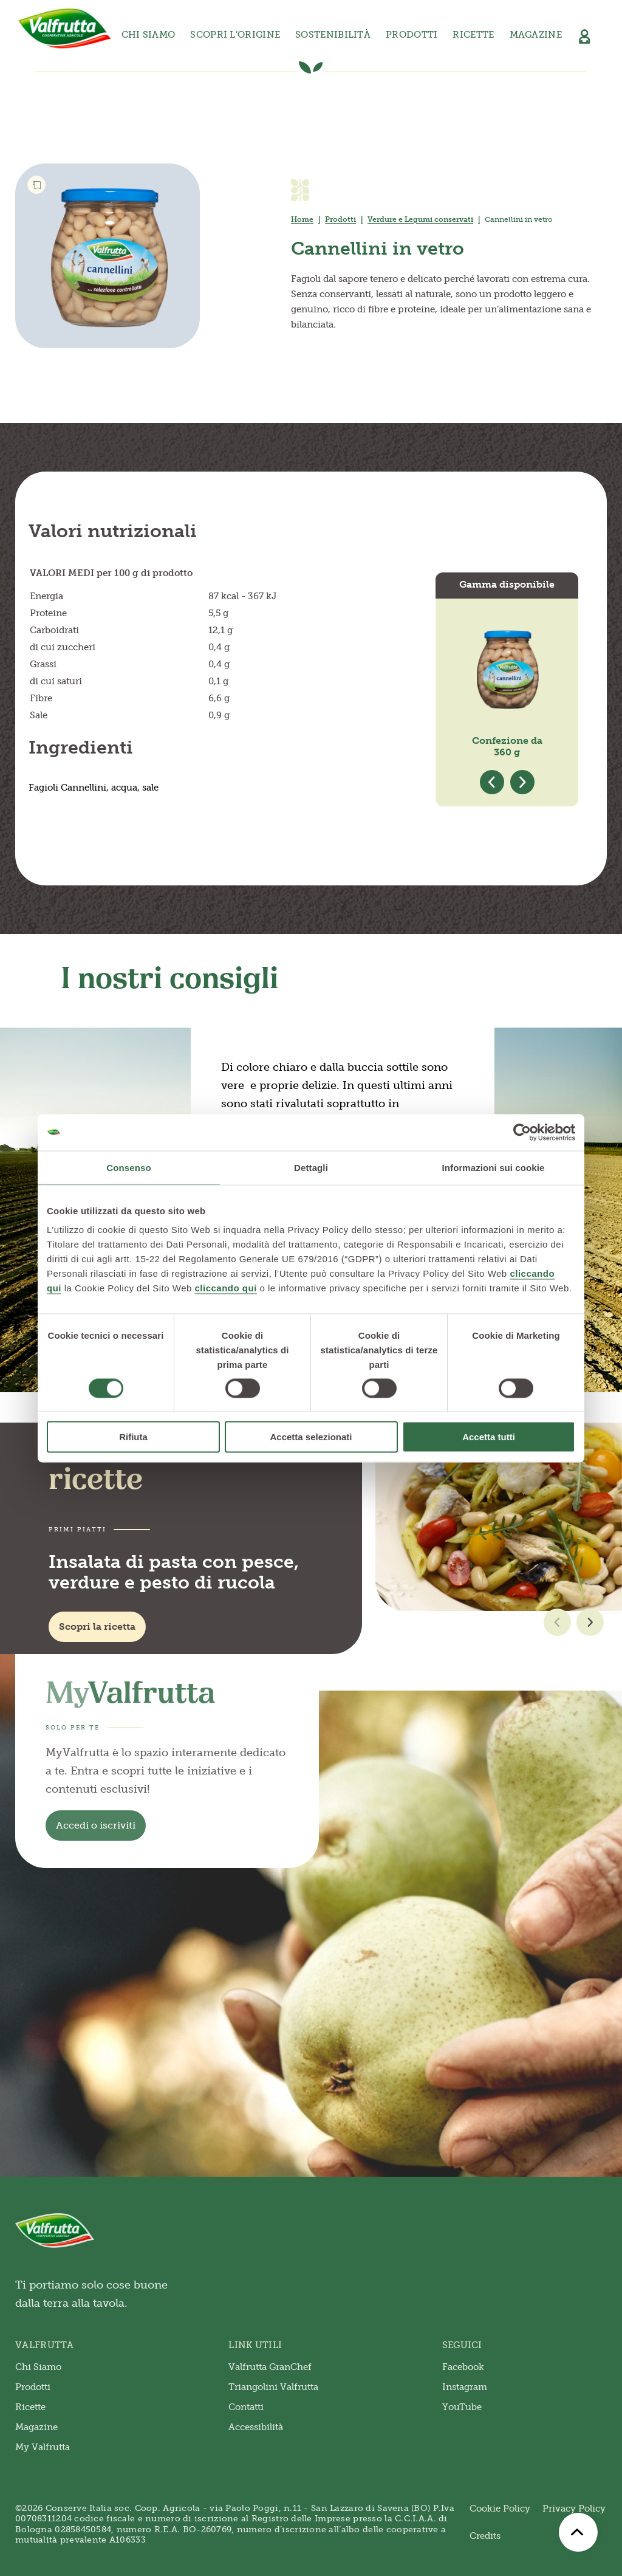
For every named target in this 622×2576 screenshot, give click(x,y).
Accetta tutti (488, 1437)
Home (302, 219)
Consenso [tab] (128, 1167)
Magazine (536, 34)
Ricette (473, 34)
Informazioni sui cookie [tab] (493, 1167)
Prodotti (340, 219)
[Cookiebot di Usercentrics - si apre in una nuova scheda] (522, 1132)
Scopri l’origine (235, 34)
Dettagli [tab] (311, 1167)
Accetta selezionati (311, 1437)
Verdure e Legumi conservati (420, 219)
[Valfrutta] (65, 28)
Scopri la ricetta (97, 1626)
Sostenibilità (333, 34)
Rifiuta (133, 1437)
